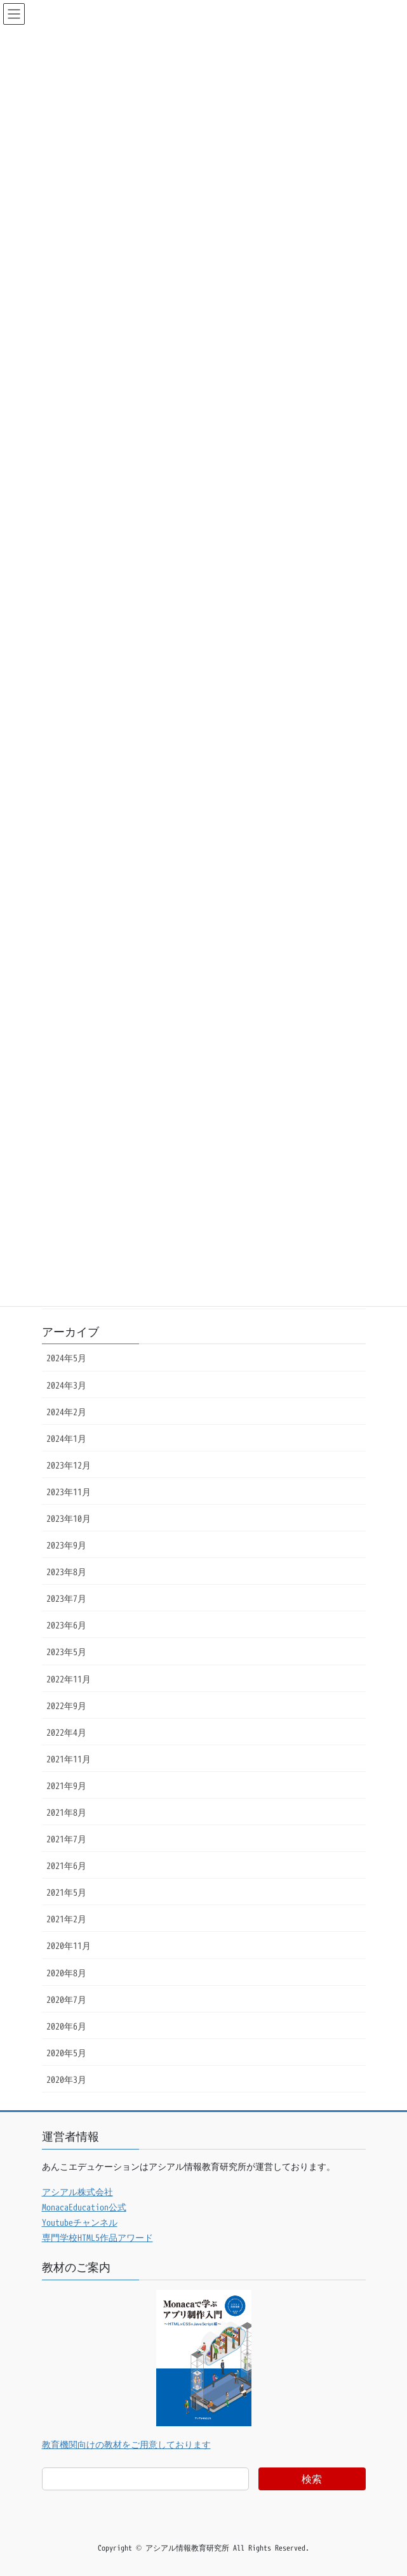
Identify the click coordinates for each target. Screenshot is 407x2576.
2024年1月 (66, 1438)
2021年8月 (66, 1812)
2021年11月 (68, 1759)
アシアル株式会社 (77, 2192)
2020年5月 (66, 2053)
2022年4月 (66, 1732)
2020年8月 (66, 1973)
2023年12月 (68, 1465)
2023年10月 (68, 1518)
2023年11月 (68, 1492)
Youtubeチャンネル (79, 2222)
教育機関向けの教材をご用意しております (126, 2444)
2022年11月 (68, 1679)
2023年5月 (66, 1652)
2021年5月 (66, 1892)
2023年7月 (66, 1598)
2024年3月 (66, 1385)
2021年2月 (66, 1919)
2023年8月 (66, 1572)
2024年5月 (66, 1358)
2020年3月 (66, 2079)
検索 (312, 2479)
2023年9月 (66, 1545)
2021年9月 (66, 1786)
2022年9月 (66, 1706)
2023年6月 (66, 1625)
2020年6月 (66, 2026)
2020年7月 (66, 1999)
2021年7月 (66, 1839)
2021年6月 (66, 1865)
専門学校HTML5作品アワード (97, 2237)
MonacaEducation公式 (84, 2207)
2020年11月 (68, 1945)
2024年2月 (66, 1412)
